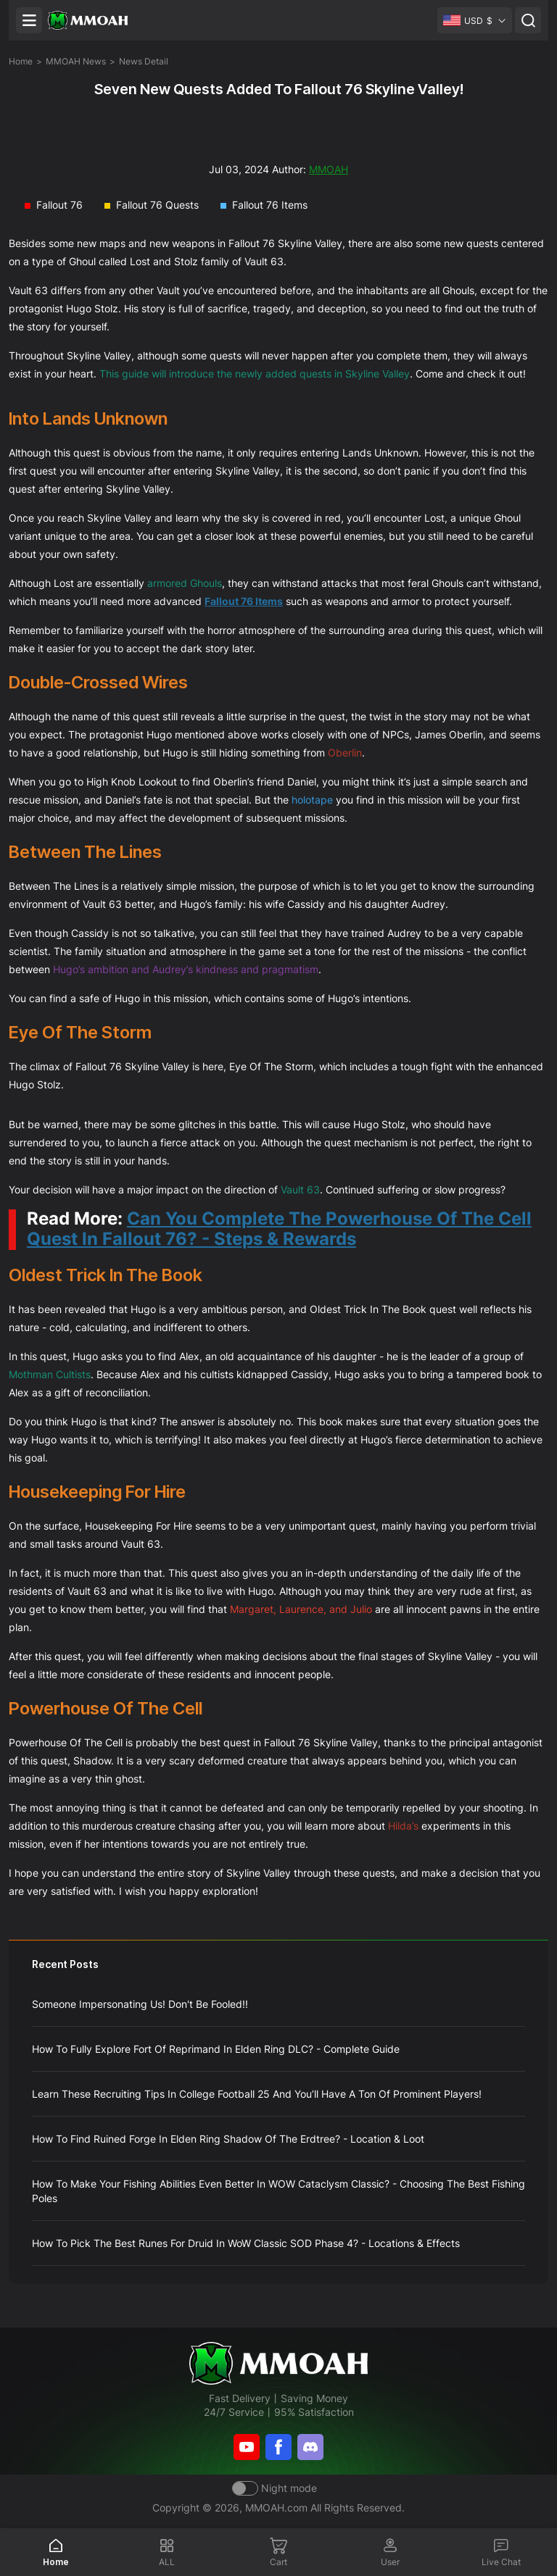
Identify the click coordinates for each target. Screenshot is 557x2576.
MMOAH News (76, 61)
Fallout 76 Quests (157, 205)
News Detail (143, 61)
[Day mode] (274, 2488)
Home (21, 61)
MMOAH (328, 169)
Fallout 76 (59, 205)
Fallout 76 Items (270, 205)
